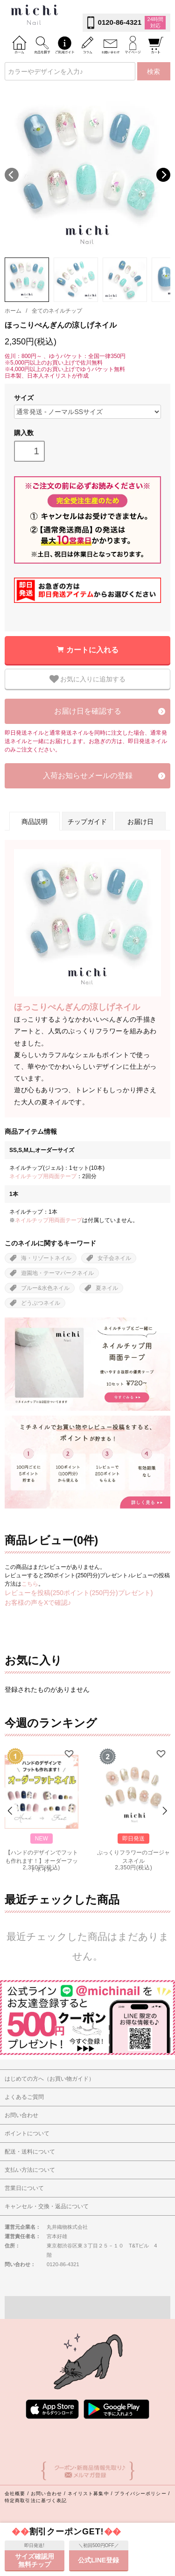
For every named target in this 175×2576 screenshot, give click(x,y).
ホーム (13, 311)
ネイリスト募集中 (88, 2493)
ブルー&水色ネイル (45, 1288)
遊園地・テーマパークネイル (57, 1273)
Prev (11, 1810)
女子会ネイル (114, 1258)
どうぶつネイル (40, 1303)
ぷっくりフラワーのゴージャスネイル (133, 1855)
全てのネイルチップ (57, 311)
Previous (12, 175)
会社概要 (15, 2493)
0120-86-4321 (119, 22)
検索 (153, 71)
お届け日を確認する (87, 711)
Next (163, 175)
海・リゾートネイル (46, 1258)
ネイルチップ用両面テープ (43, 1176)
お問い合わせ (46, 2493)
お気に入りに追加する (87, 679)
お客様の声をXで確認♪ (38, 1602)
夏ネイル (107, 1288)
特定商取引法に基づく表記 (36, 2500)
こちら (29, 1584)
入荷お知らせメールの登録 (88, 776)
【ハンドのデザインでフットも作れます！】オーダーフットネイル (41, 1855)
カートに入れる (92, 650)
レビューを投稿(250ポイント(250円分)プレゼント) (79, 1592)
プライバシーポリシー (140, 2493)
